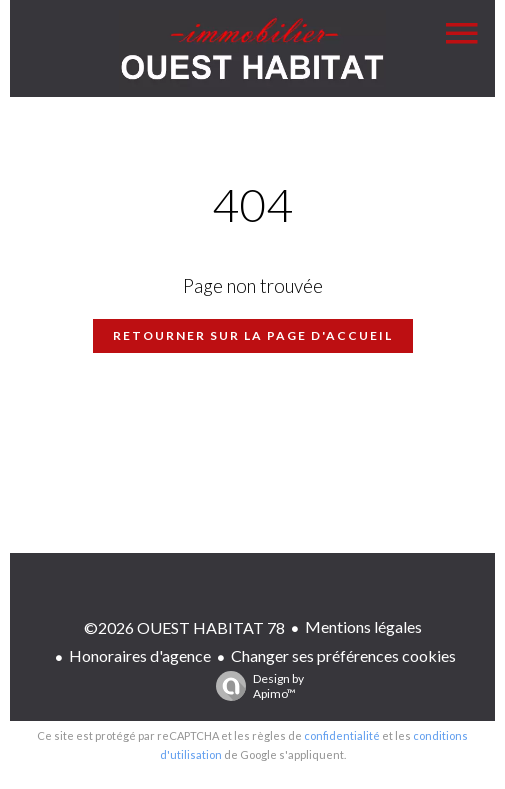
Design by (255, 686)
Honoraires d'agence (140, 655)
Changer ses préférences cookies (343, 655)
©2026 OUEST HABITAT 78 (184, 627)
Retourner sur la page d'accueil (253, 335)
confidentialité (342, 735)
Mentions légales (363, 626)
